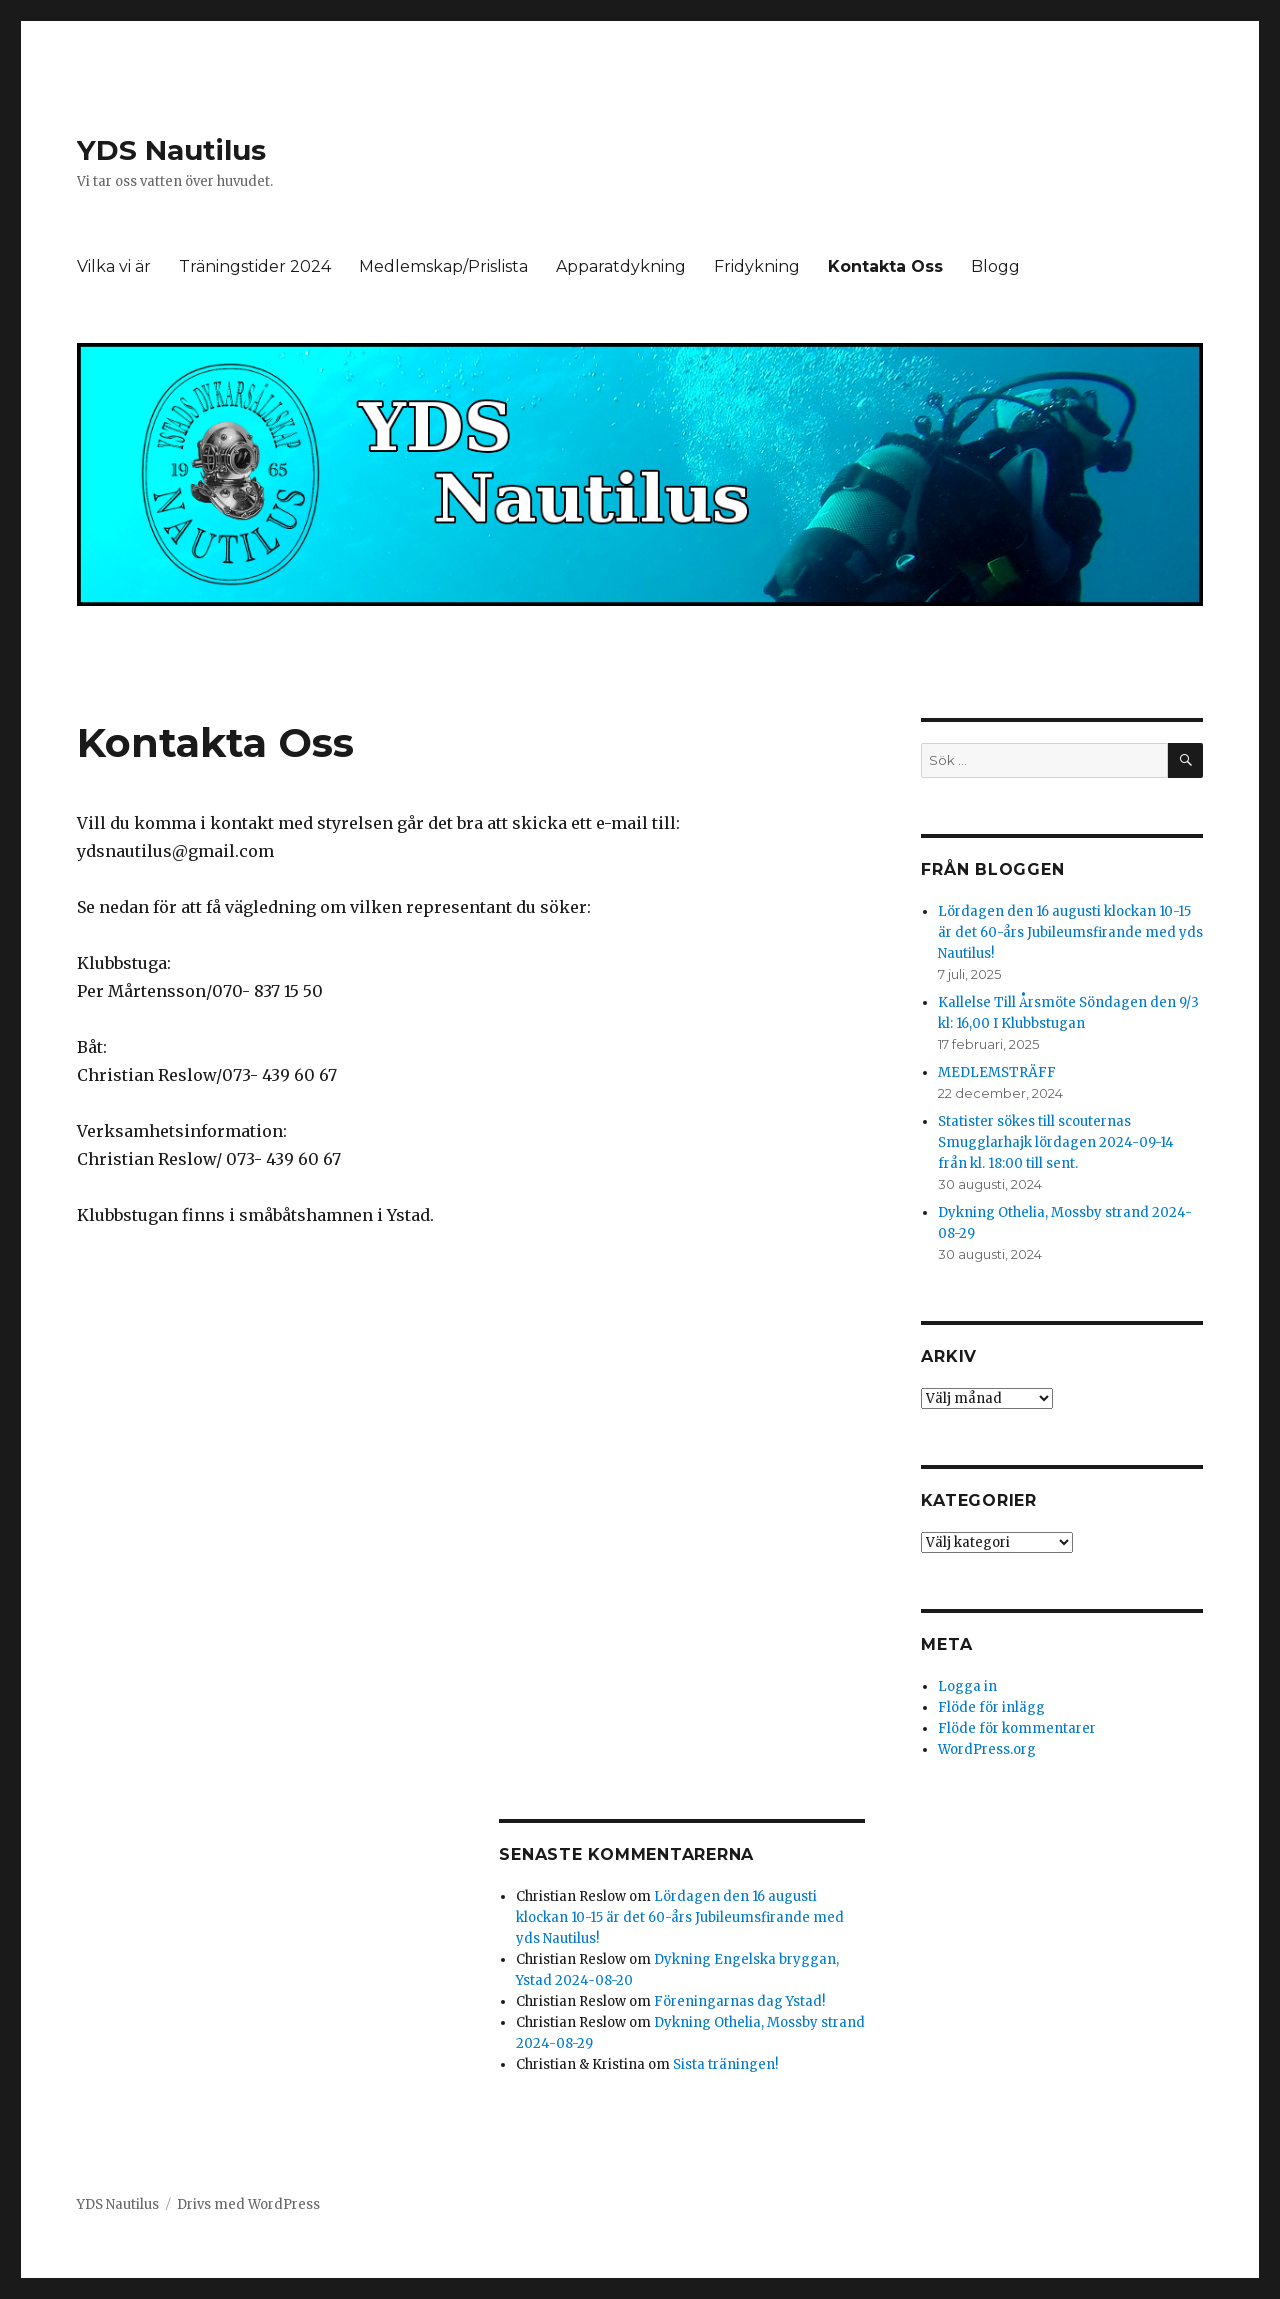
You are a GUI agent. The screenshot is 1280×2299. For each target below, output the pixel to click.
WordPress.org (987, 1749)
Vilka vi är (114, 266)
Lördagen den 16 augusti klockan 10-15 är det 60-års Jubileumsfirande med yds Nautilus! (680, 1917)
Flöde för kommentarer (1017, 1728)
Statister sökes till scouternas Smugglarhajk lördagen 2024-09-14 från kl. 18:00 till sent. (1056, 1142)
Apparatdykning (621, 266)
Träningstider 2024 (255, 266)
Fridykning (757, 266)
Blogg (995, 266)
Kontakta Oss (885, 266)
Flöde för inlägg (991, 1707)
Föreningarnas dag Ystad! (739, 2001)
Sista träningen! (725, 2064)
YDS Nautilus (171, 150)
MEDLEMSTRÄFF (997, 1072)
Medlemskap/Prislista (443, 266)
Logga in (967, 1686)
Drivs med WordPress (248, 2204)
